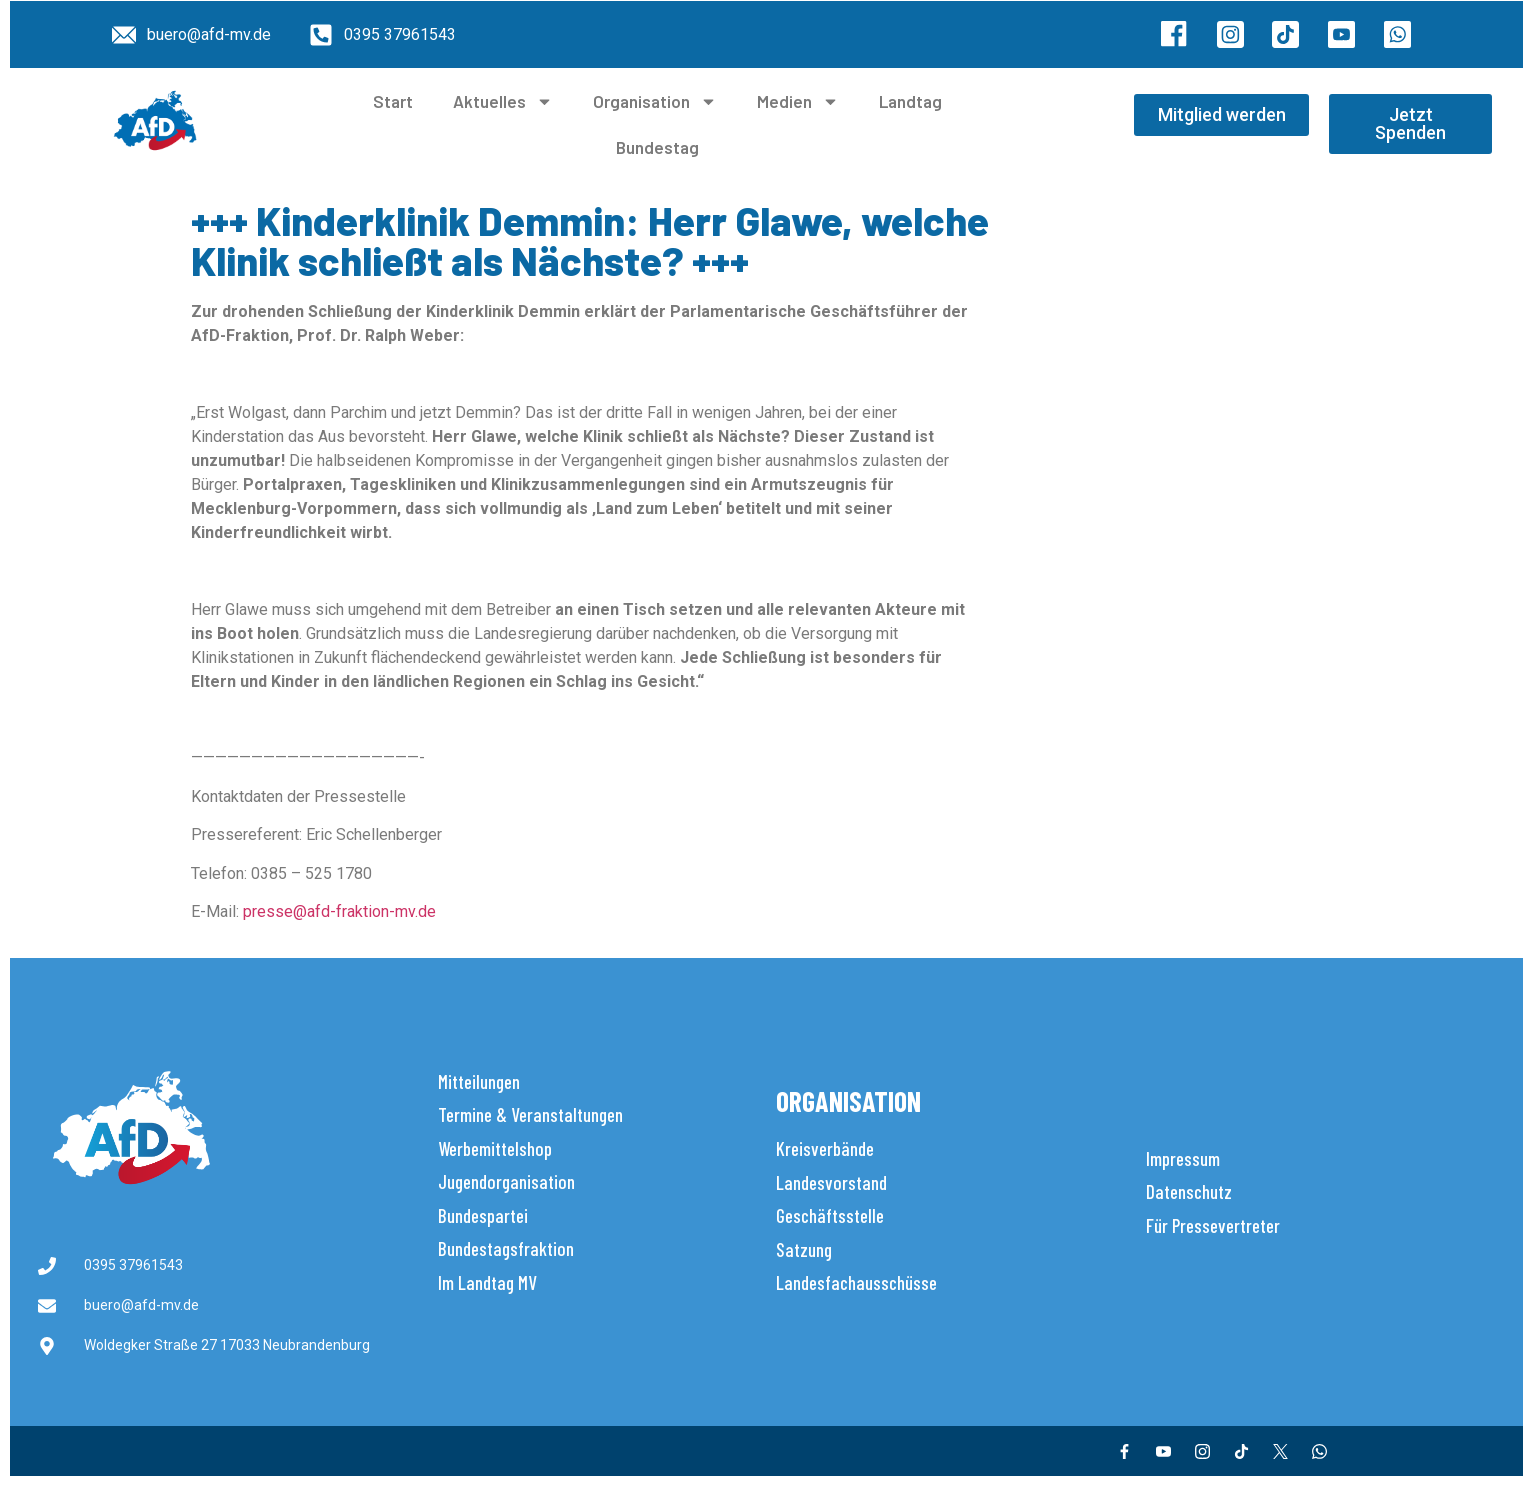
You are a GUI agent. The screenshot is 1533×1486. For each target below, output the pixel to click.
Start (393, 101)
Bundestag (657, 147)
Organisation (655, 101)
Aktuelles (503, 101)
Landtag (910, 101)
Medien (798, 101)
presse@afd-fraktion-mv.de (339, 911)
